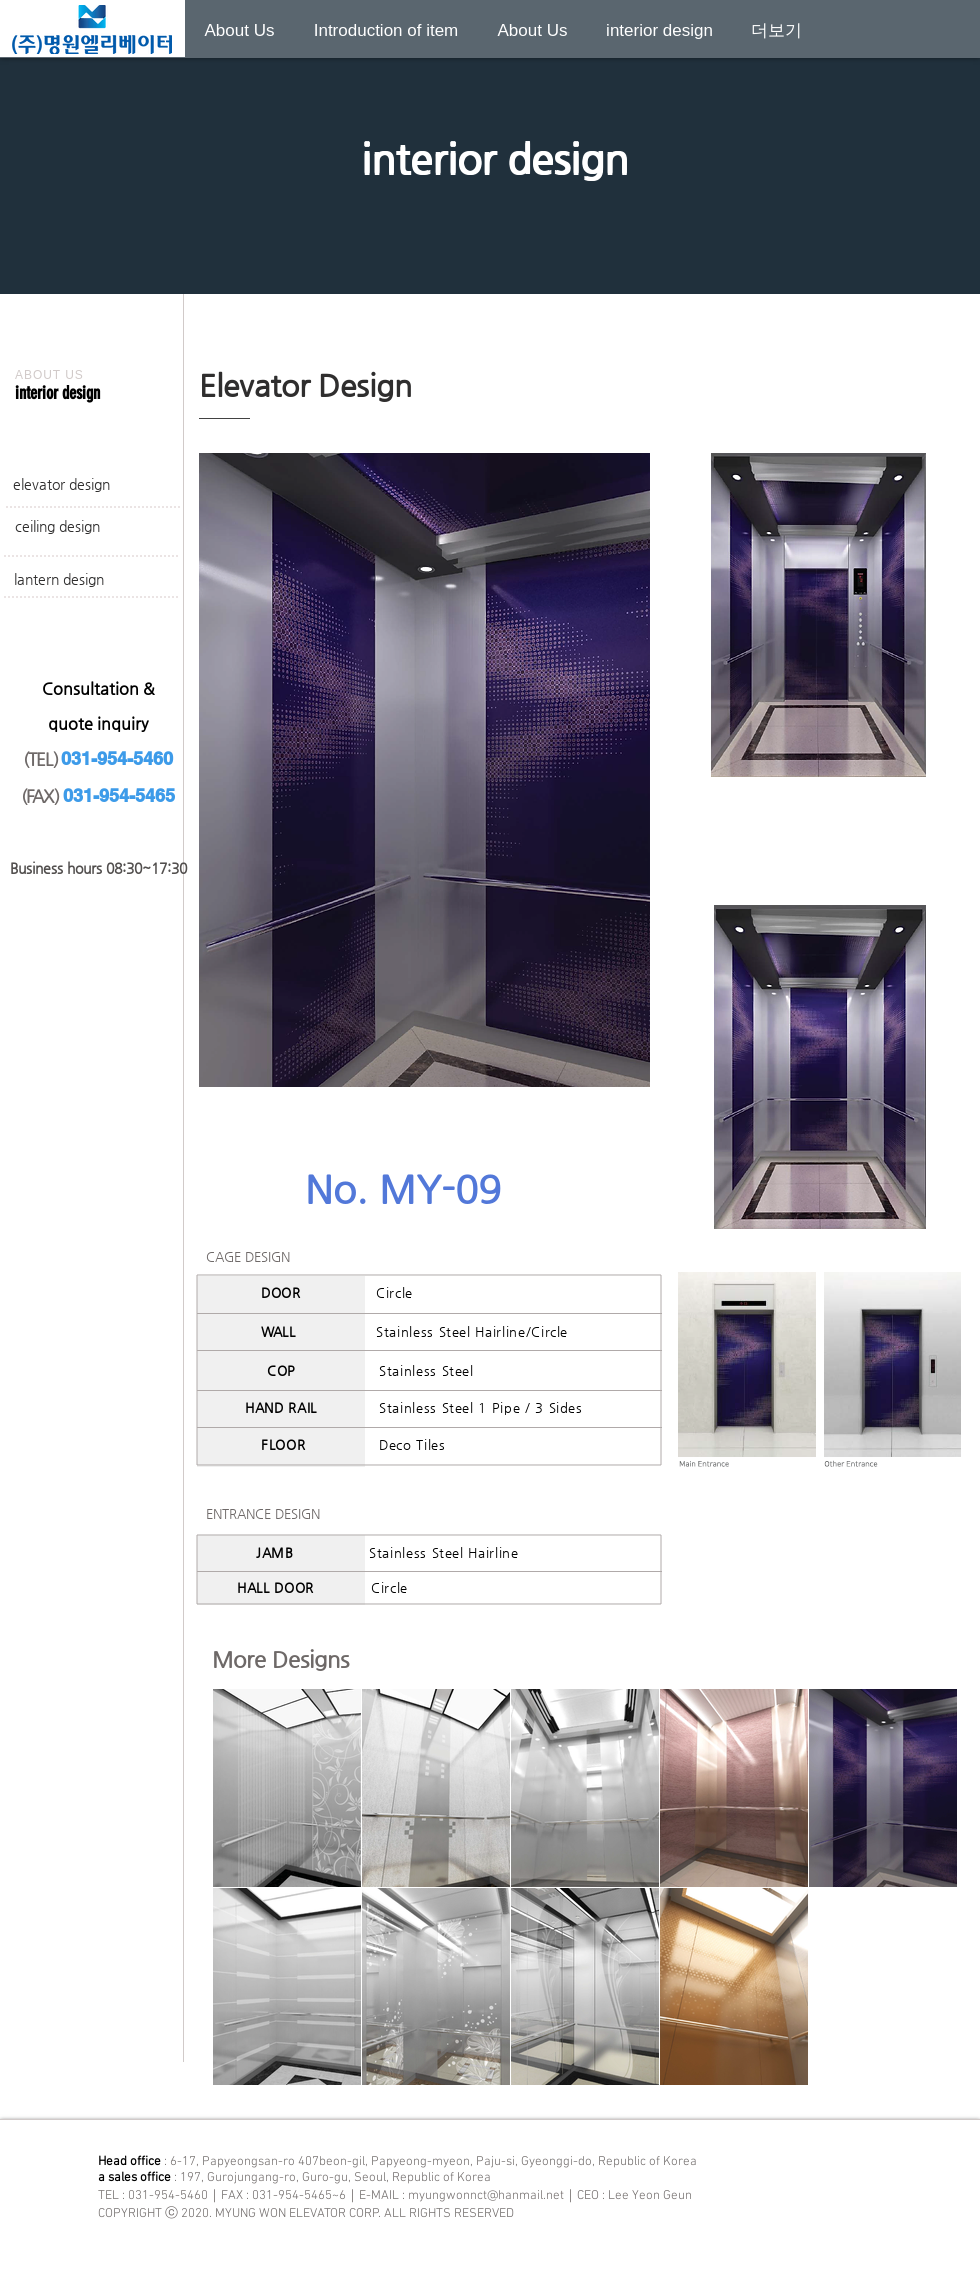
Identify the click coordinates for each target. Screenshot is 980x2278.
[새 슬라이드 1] (490, 244)
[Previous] (112, 132)
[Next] (867, 132)
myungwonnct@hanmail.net (486, 2196)
